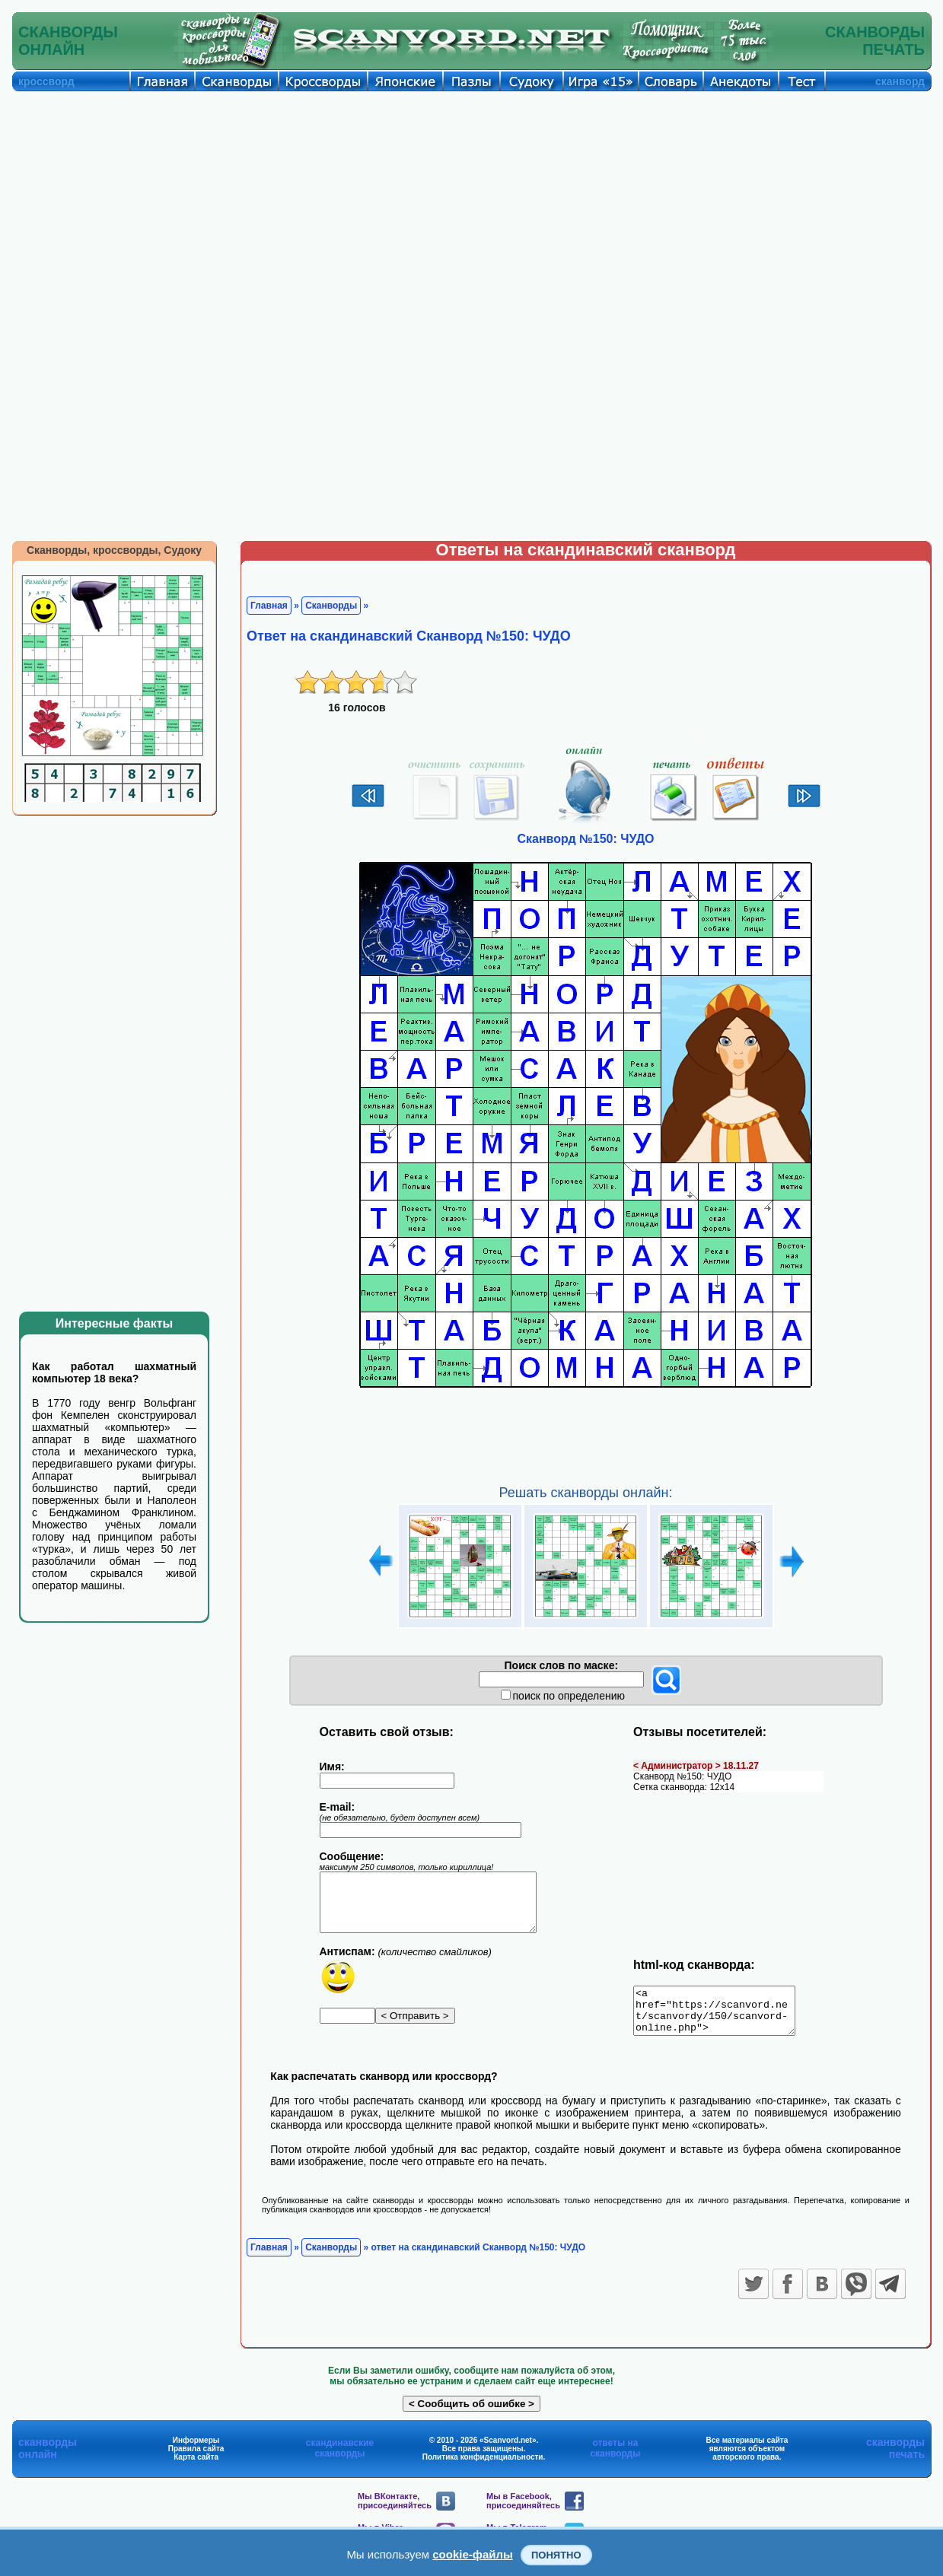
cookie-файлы (472, 2554)
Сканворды (331, 605)
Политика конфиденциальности (482, 2466)
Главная (269, 605)
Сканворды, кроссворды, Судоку (114, 550)
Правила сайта (196, 2458)
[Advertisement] (472, 205)
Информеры (196, 2449)
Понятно (556, 2555)
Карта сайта (196, 2466)
